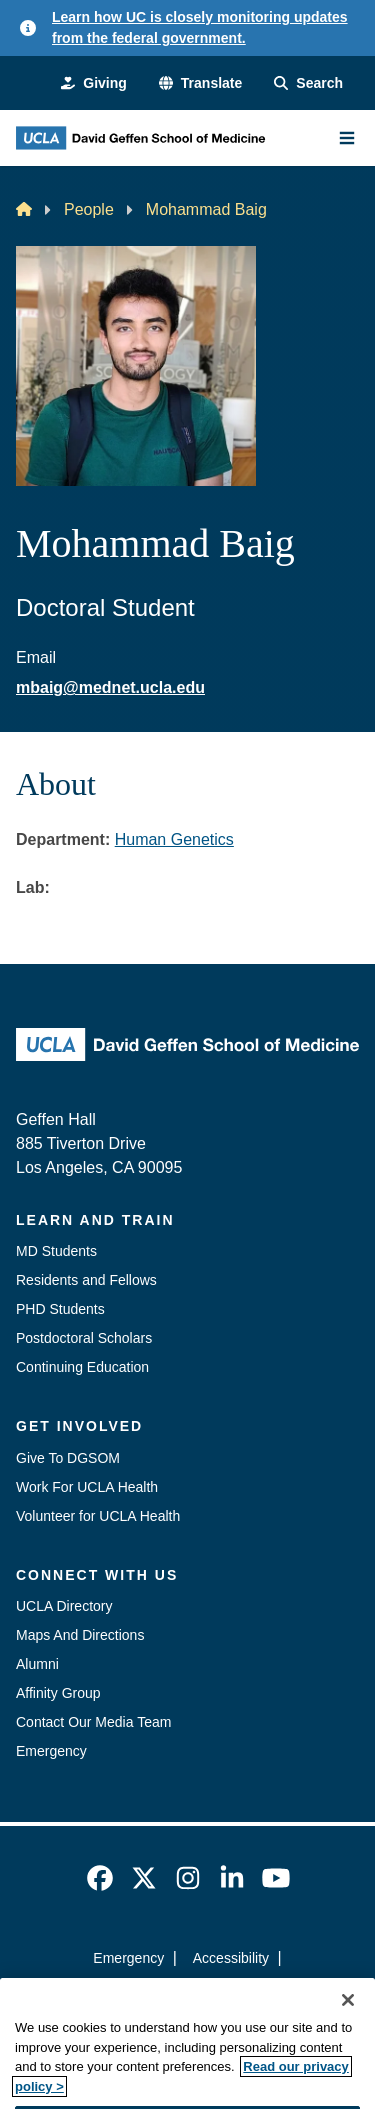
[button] (200, 83)
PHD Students (60, 1309)
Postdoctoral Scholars (84, 1338)
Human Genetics (174, 839)
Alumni (37, 1664)
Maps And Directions (80, 1635)
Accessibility (231, 1958)
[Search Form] (308, 83)
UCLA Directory (64, 1606)
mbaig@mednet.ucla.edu (110, 687)
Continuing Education (82, 1367)
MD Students (56, 1251)
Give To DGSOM (68, 1458)
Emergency (51, 1751)
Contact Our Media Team (93, 1722)
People (89, 209)
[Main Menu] (347, 138)
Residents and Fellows (86, 1280)
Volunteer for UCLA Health (98, 1516)
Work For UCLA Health (87, 1487)
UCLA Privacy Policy (181, 1994)
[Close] (348, 2022)
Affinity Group (58, 1693)
